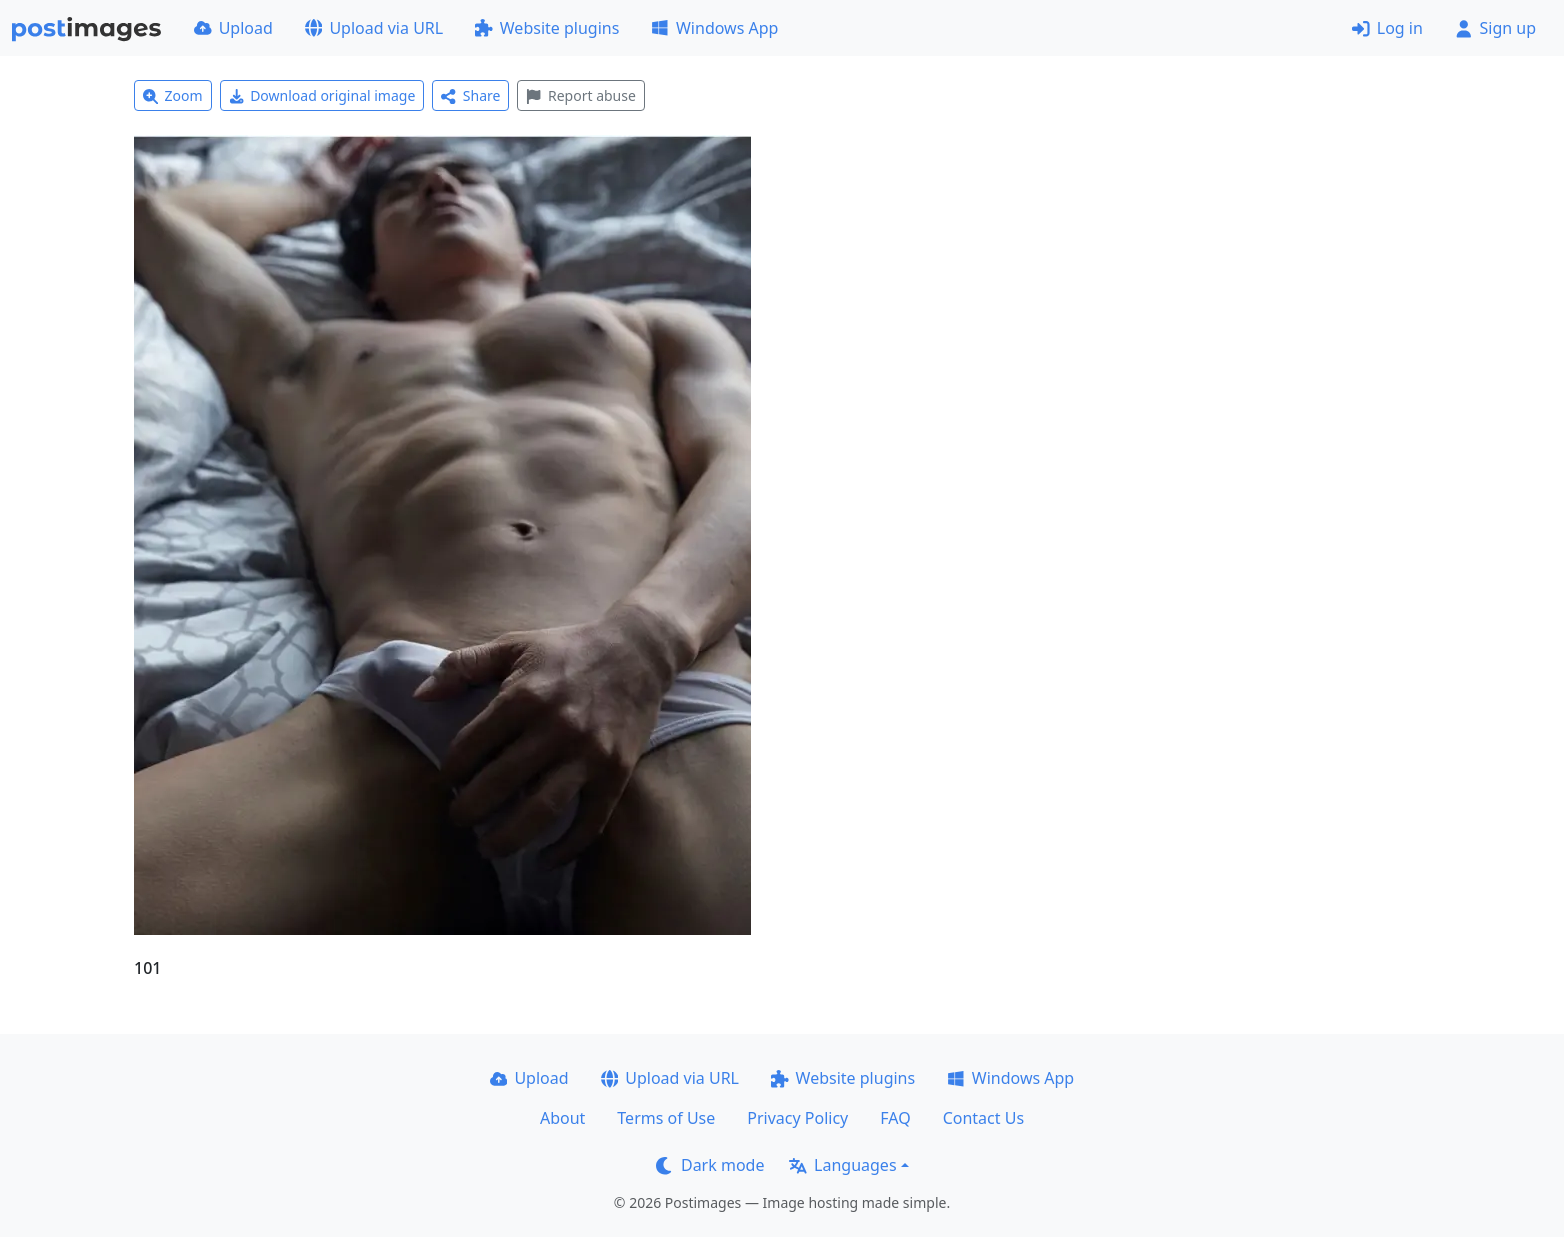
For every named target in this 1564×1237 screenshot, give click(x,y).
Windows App (714, 28)
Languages (842, 1165)
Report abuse (580, 95)
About (562, 1118)
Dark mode (710, 1165)
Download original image (322, 95)
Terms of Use (666, 1118)
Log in (1387, 28)
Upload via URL (374, 28)
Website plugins (547, 28)
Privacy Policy (797, 1118)
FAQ (895, 1118)
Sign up (1495, 28)
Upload (233, 28)
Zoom (173, 95)
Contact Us (983, 1118)
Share (470, 95)
